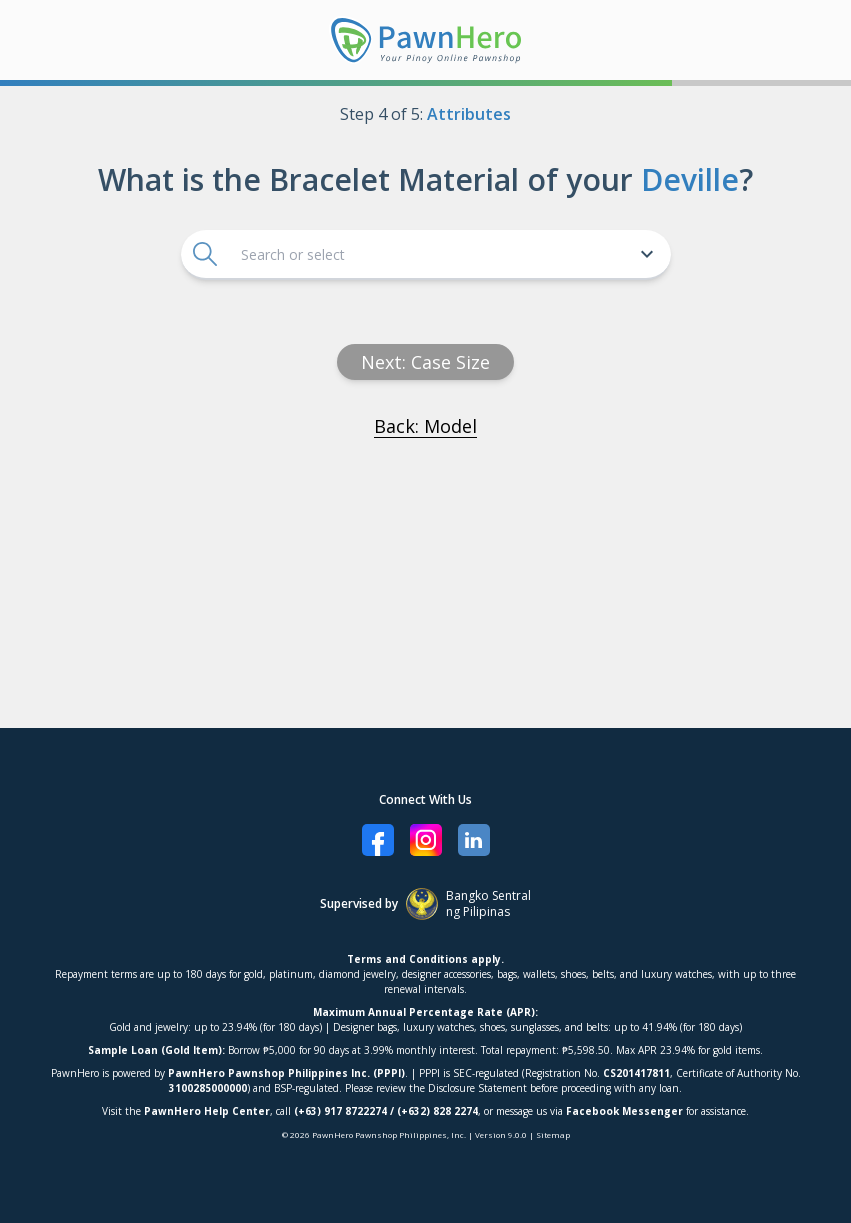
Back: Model (425, 426)
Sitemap (553, 1134)
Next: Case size (425, 362)
